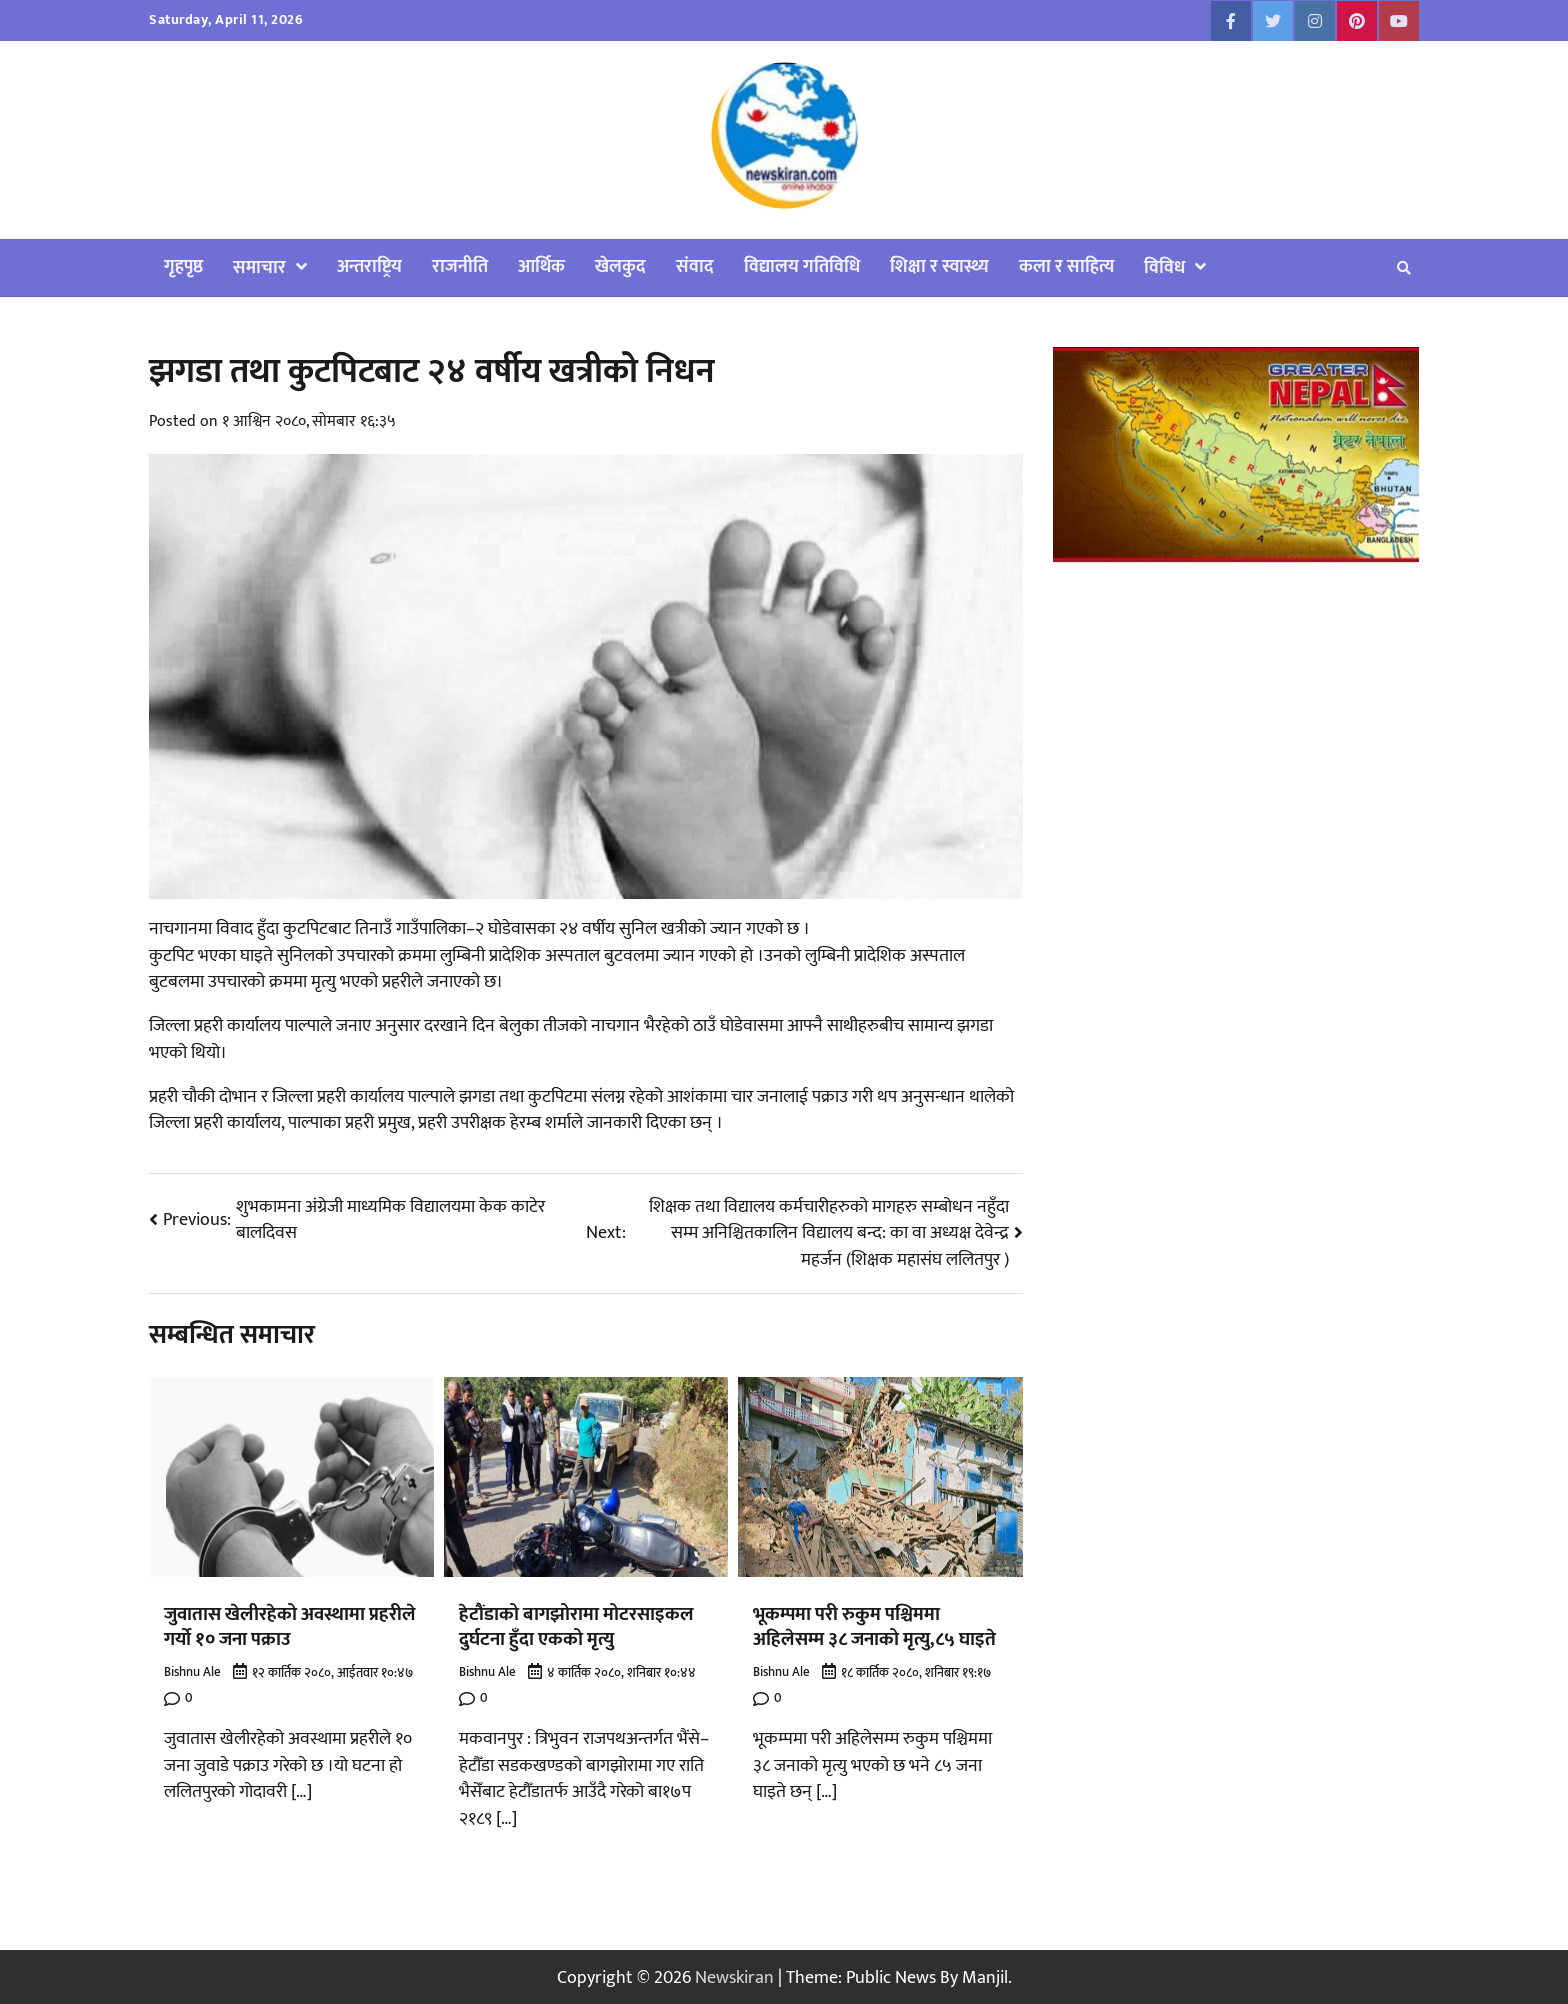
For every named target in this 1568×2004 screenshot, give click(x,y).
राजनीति (460, 266)
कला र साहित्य (1066, 266)
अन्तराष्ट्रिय (369, 266)
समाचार (259, 267)
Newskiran (734, 1975)
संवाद (695, 266)
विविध (1164, 267)
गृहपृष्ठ (183, 266)
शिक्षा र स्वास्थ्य (939, 266)
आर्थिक (541, 266)
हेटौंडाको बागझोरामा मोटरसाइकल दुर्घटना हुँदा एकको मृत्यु (576, 1626)
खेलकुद (620, 266)
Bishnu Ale (192, 1670)
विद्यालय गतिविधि (802, 266)
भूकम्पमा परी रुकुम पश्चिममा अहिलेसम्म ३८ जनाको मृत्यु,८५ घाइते (874, 1626)
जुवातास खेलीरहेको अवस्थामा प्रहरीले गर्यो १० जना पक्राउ (290, 1626)
